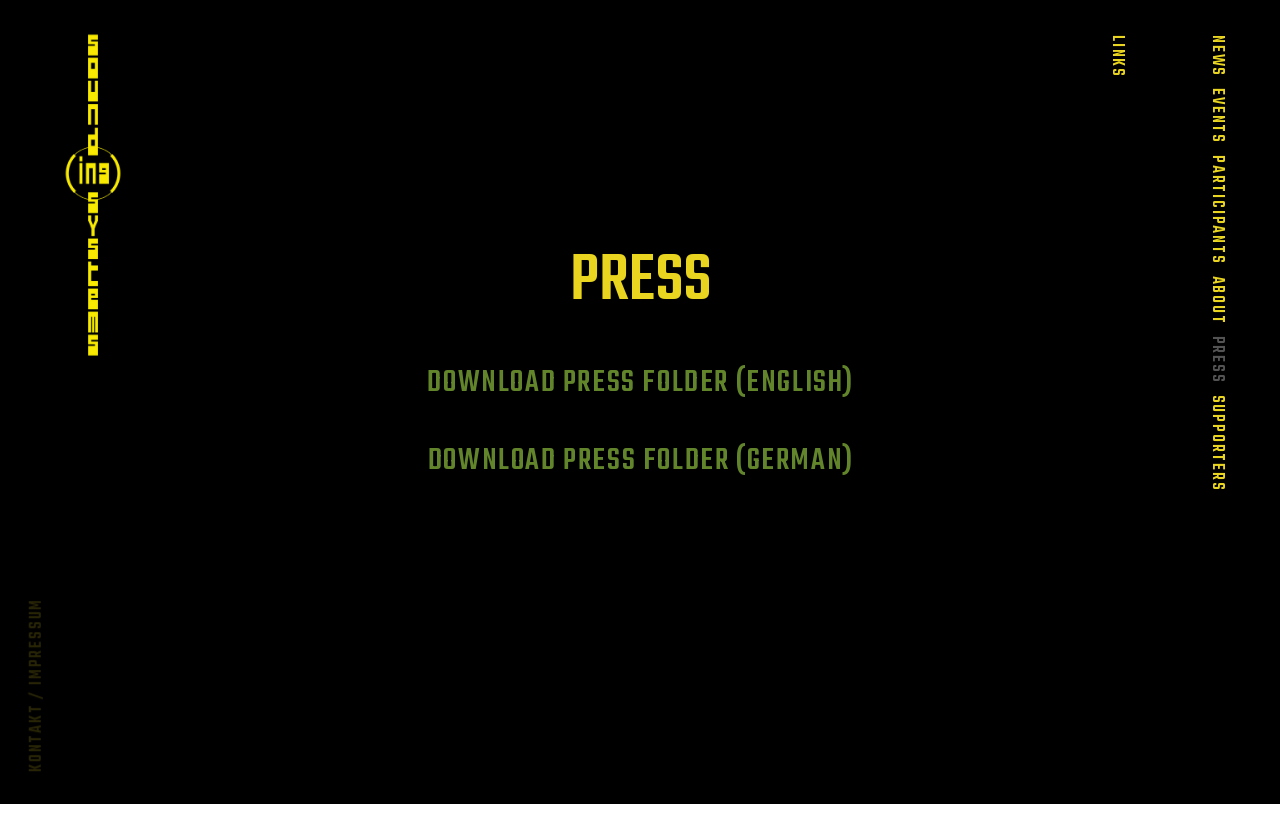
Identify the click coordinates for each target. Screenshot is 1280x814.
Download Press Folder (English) (640, 383)
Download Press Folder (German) (641, 461)
